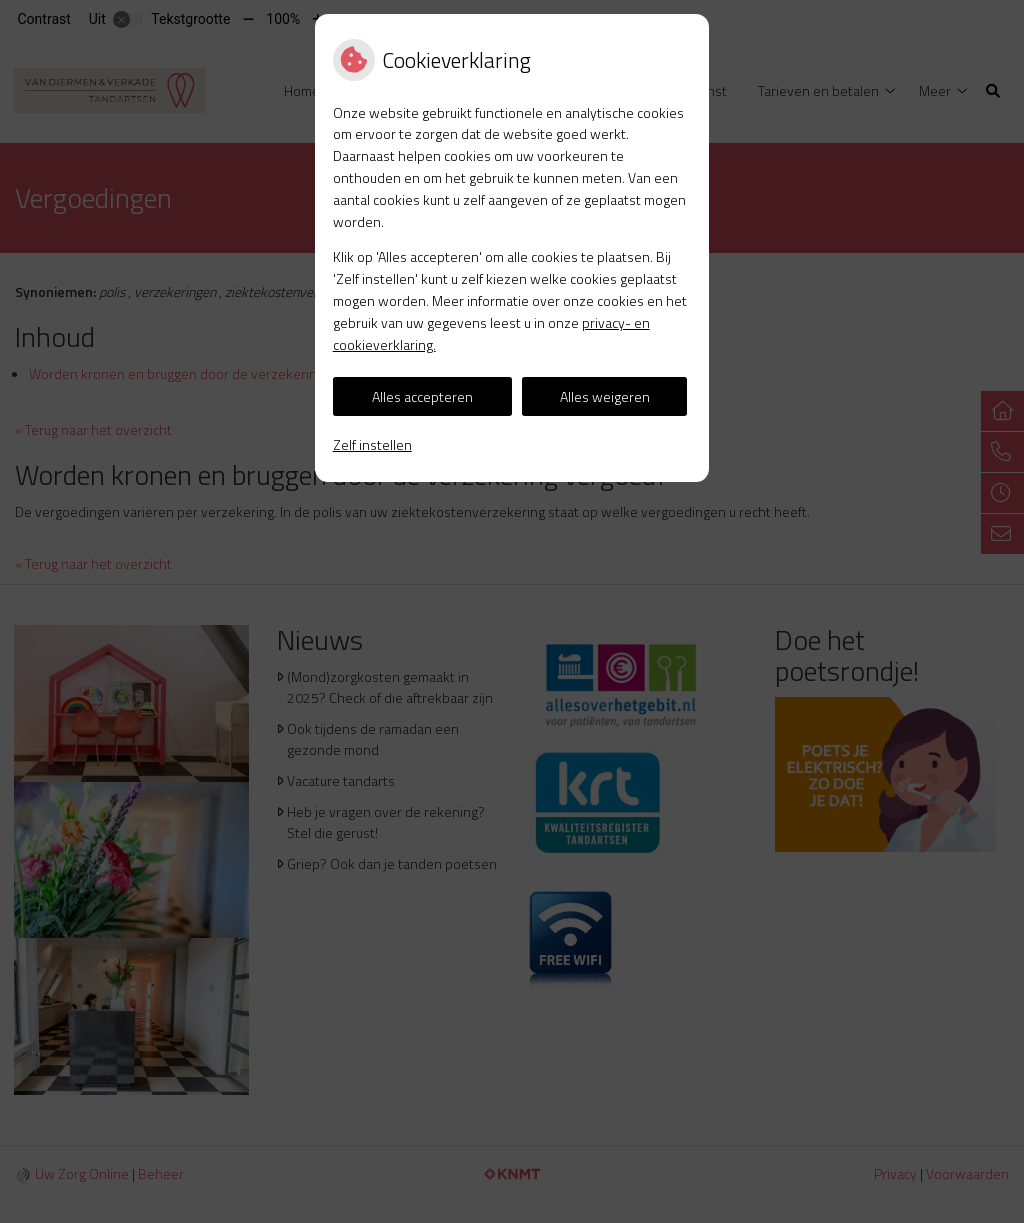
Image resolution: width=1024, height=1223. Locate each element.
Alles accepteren (422, 396)
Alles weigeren (605, 396)
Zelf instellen (372, 444)
